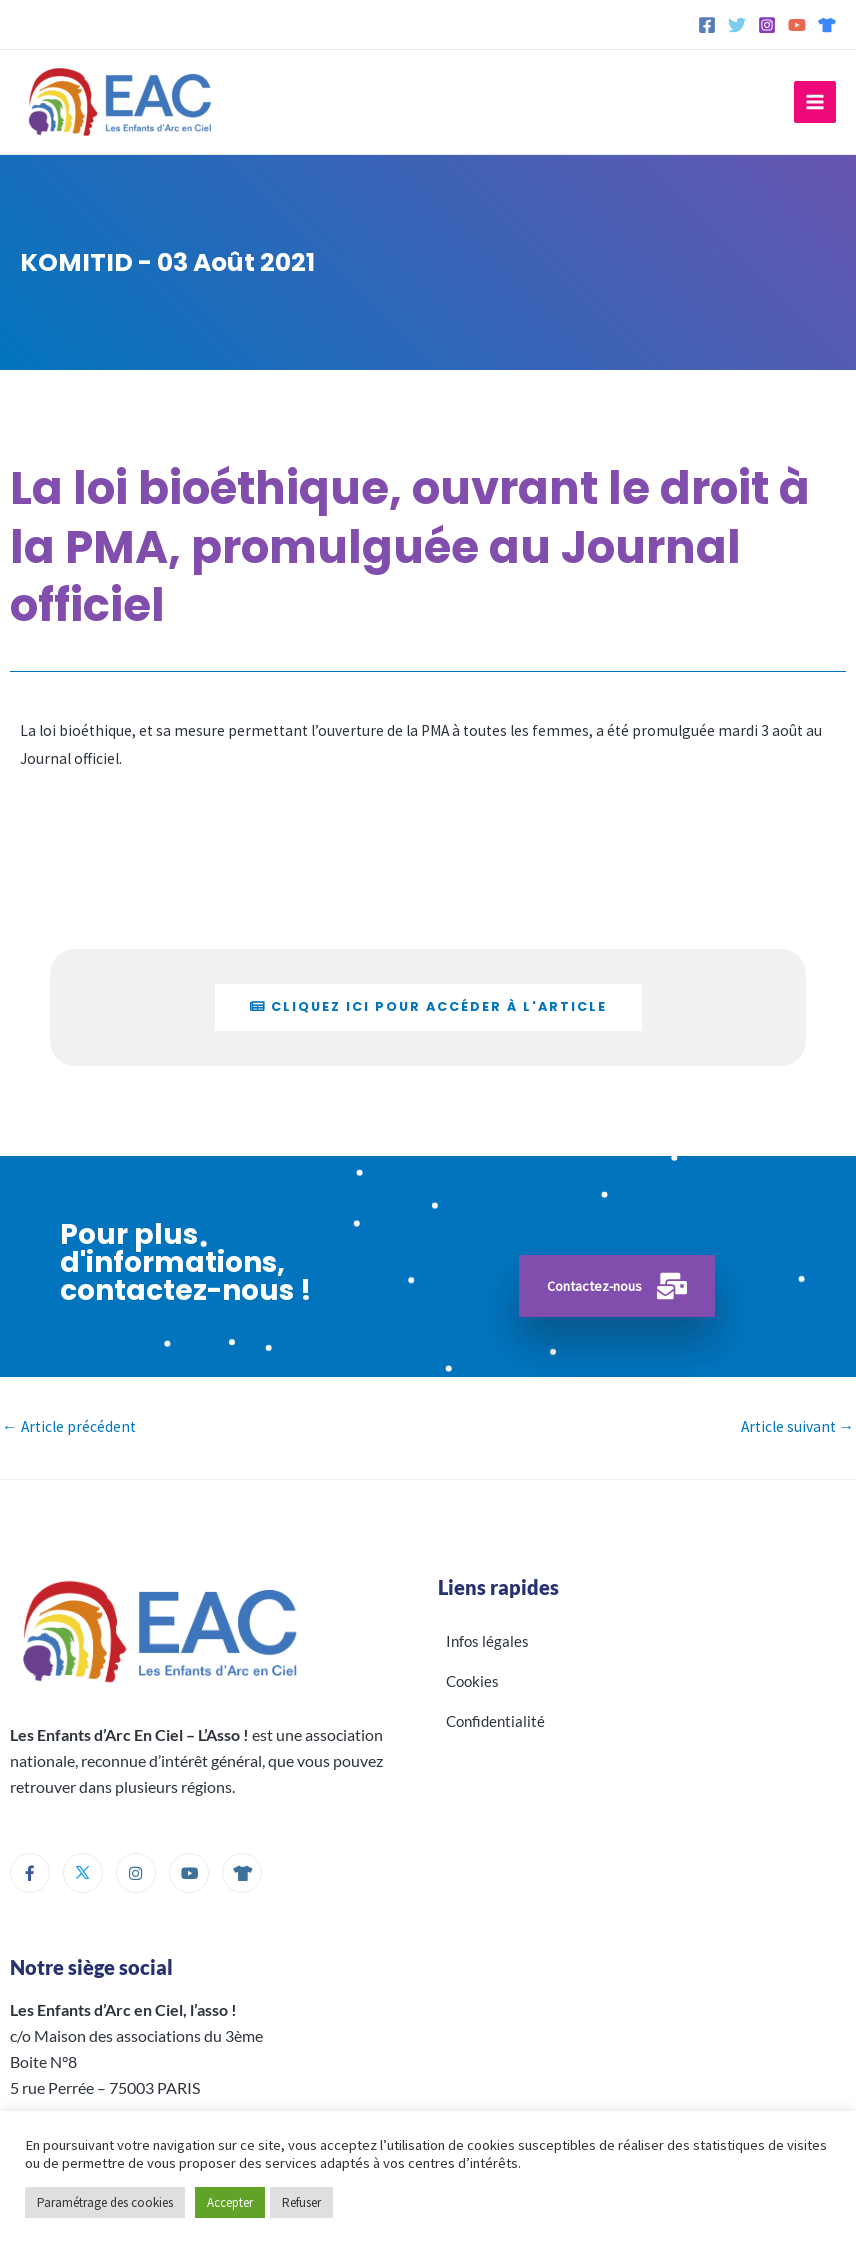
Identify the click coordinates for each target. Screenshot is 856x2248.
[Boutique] (242, 1873)
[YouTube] (797, 25)
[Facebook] (707, 25)
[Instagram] (767, 25)
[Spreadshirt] (827, 25)
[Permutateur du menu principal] (815, 102)
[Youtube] (189, 1873)
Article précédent (69, 1426)
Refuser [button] (301, 2202)
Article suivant (798, 1426)
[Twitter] (737, 25)
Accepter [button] (230, 2202)
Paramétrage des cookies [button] (105, 2202)
